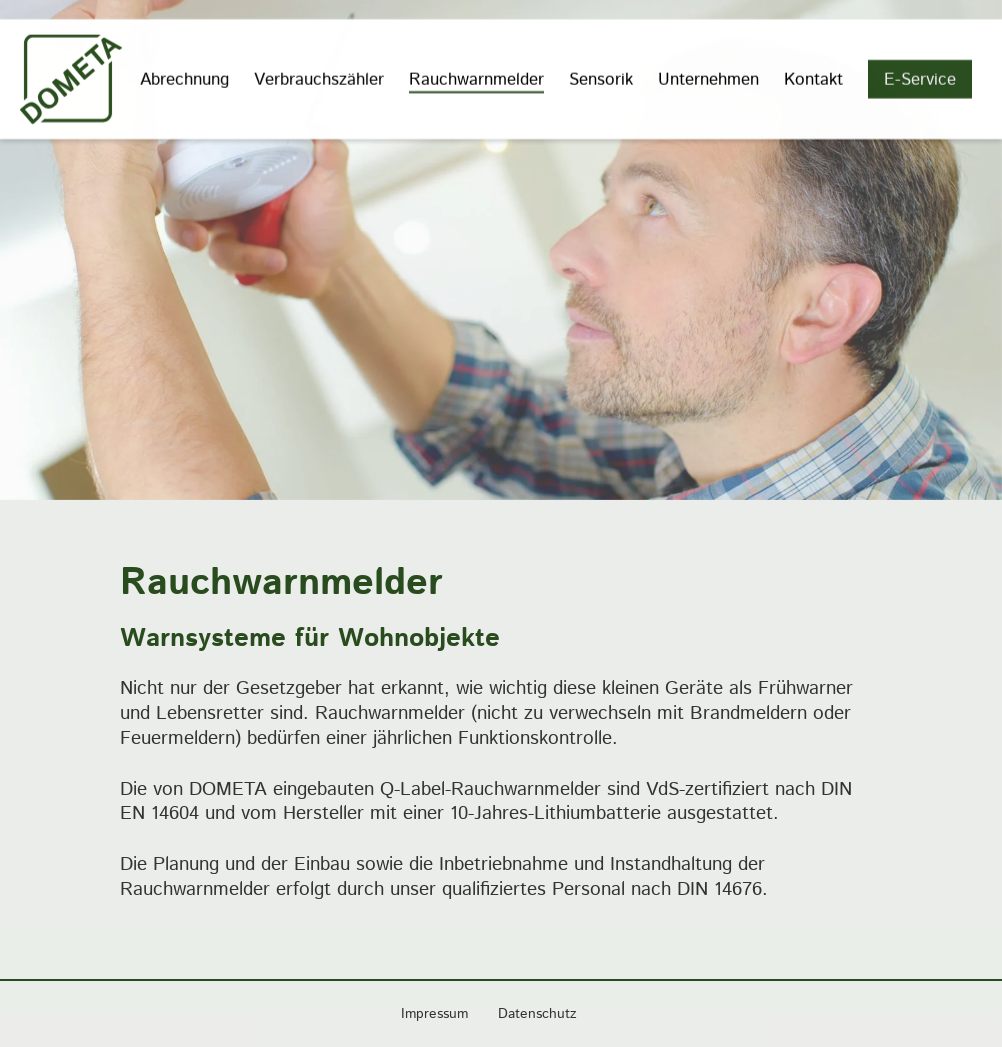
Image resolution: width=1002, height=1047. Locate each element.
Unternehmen (708, 78)
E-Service (920, 78)
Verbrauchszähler (319, 78)
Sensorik (601, 78)
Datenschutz (537, 1014)
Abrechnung (184, 78)
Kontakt (813, 78)
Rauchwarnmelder (476, 78)
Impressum (434, 1014)
